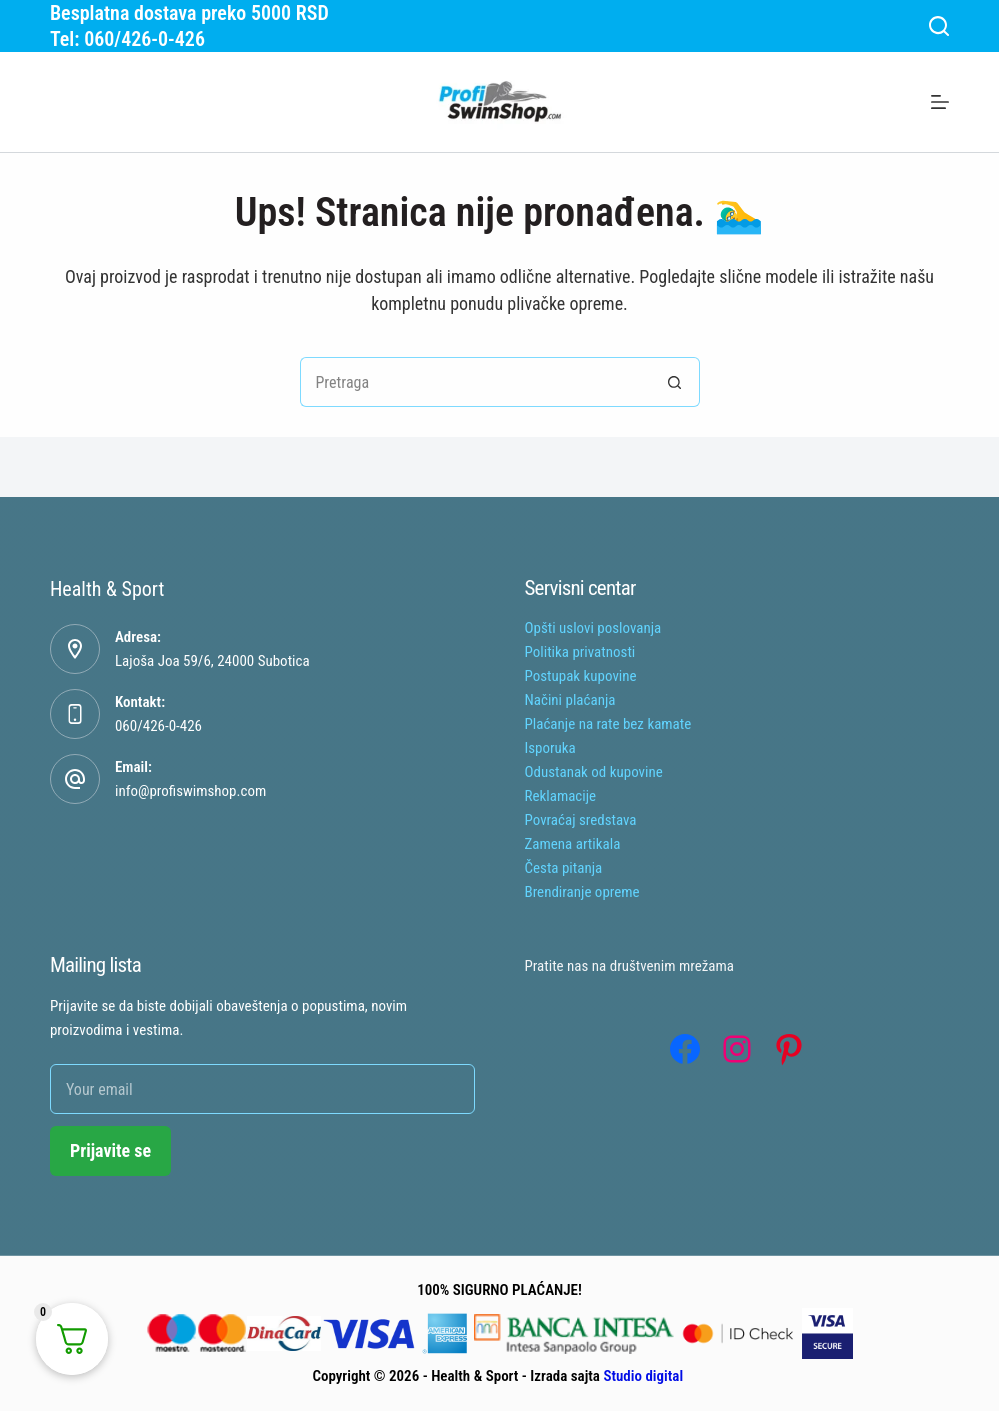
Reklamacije (561, 796)
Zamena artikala (573, 844)
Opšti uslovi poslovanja (593, 628)
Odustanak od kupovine (594, 772)
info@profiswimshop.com (190, 791)
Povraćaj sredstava (581, 820)
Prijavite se (110, 1150)
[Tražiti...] (475, 382)
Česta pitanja (564, 868)
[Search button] (675, 382)
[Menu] (940, 102)
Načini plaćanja (570, 700)
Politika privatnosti (580, 652)
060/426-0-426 (158, 726)
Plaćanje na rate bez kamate (608, 724)
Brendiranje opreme (582, 892)
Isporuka (550, 748)
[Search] (939, 26)
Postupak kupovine (581, 676)
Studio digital (643, 1376)
